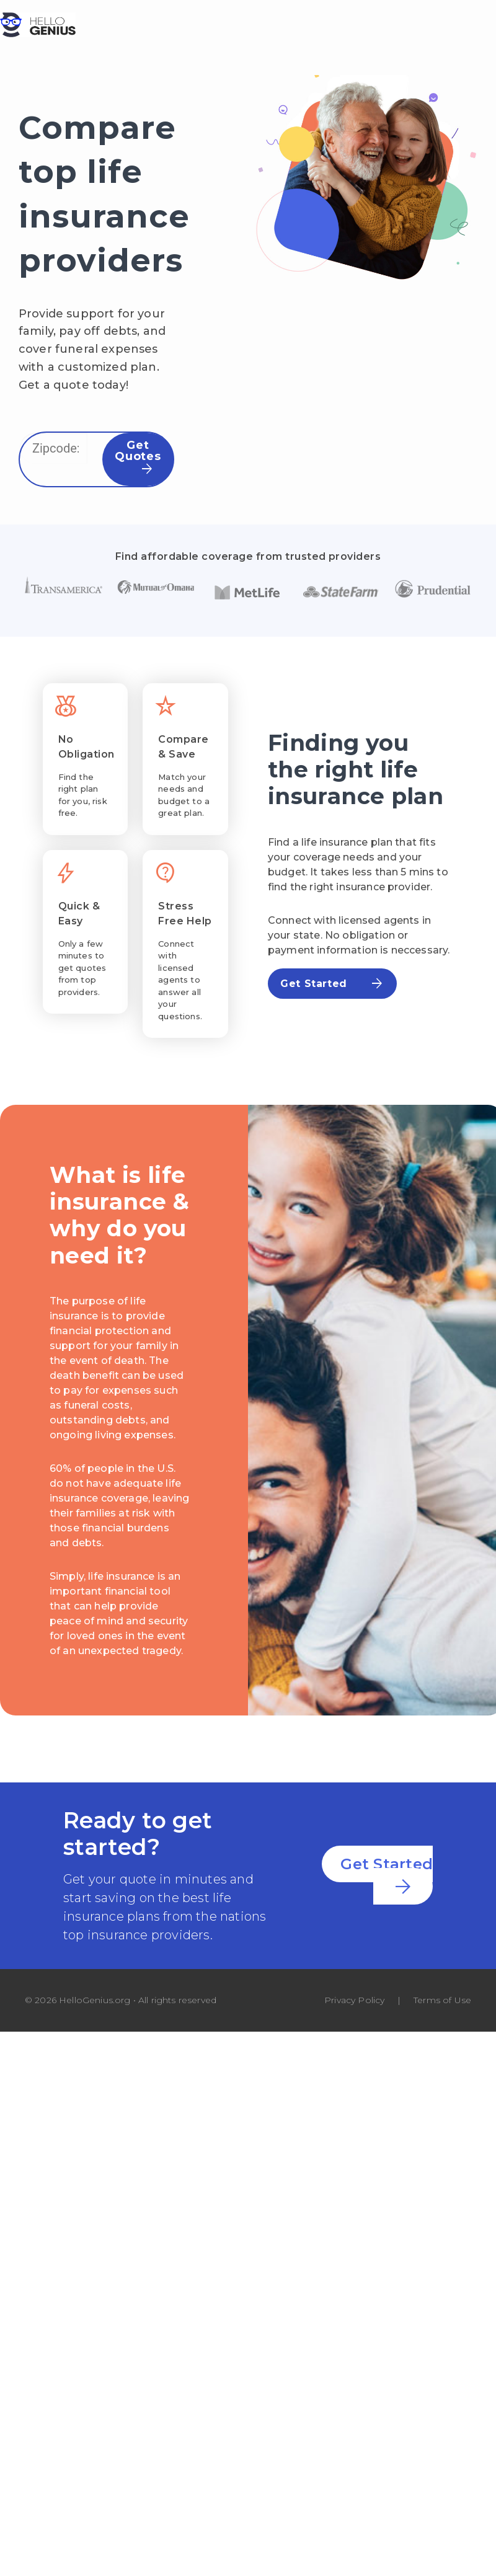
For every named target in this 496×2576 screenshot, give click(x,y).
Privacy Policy (354, 2000)
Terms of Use (442, 2000)
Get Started (332, 984)
